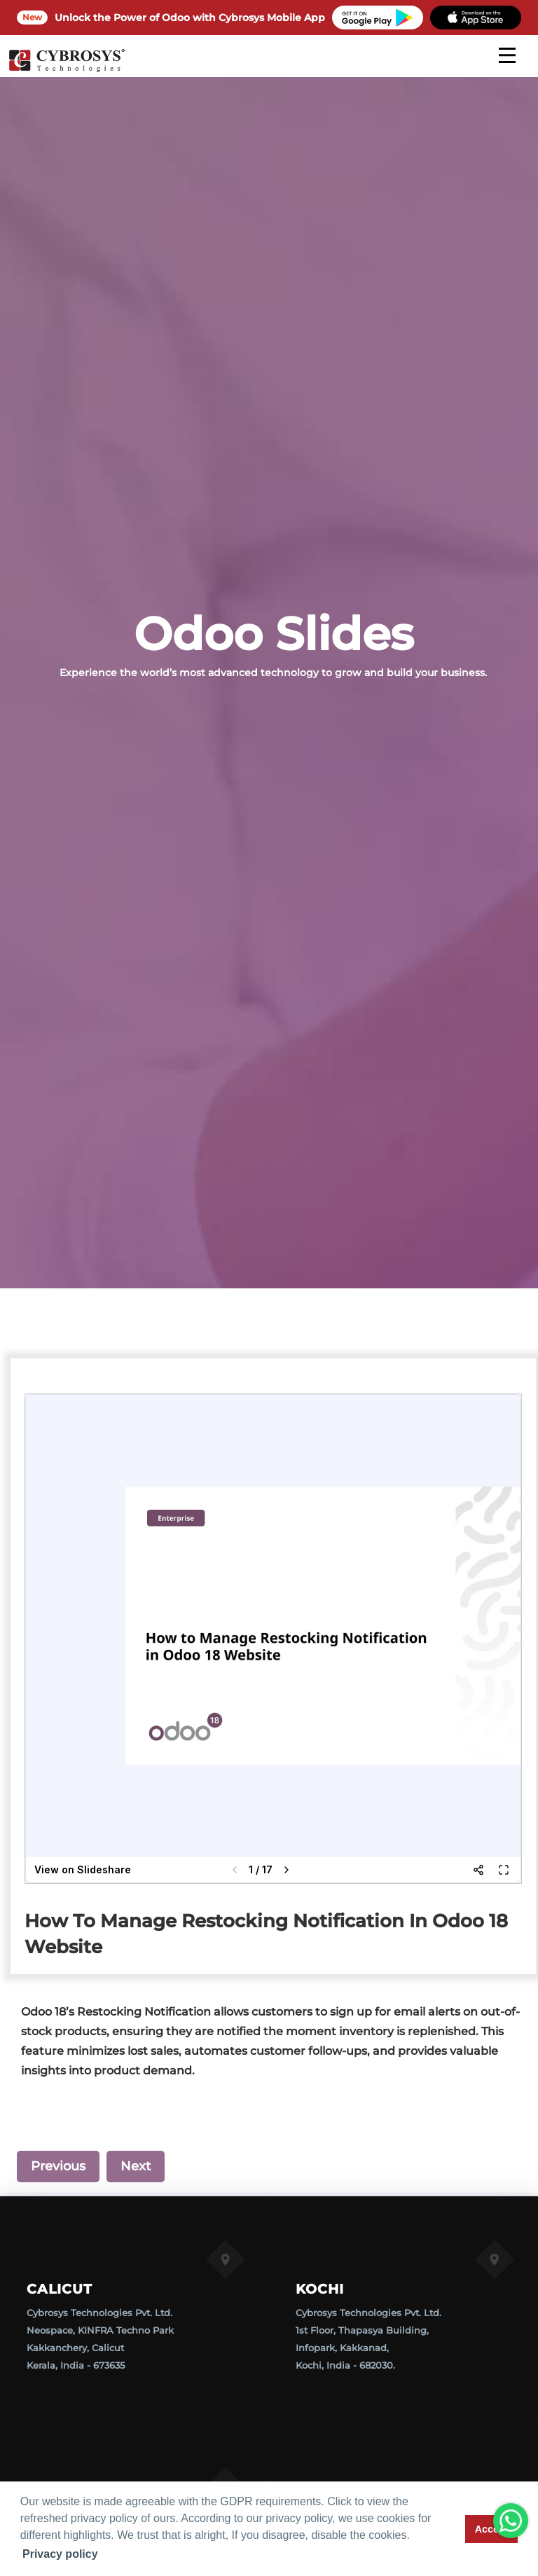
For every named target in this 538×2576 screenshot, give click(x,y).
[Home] (66, 70)
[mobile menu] (507, 55)
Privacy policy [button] (60, 2554)
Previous (58, 2166)
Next (135, 2166)
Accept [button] (492, 2529)
